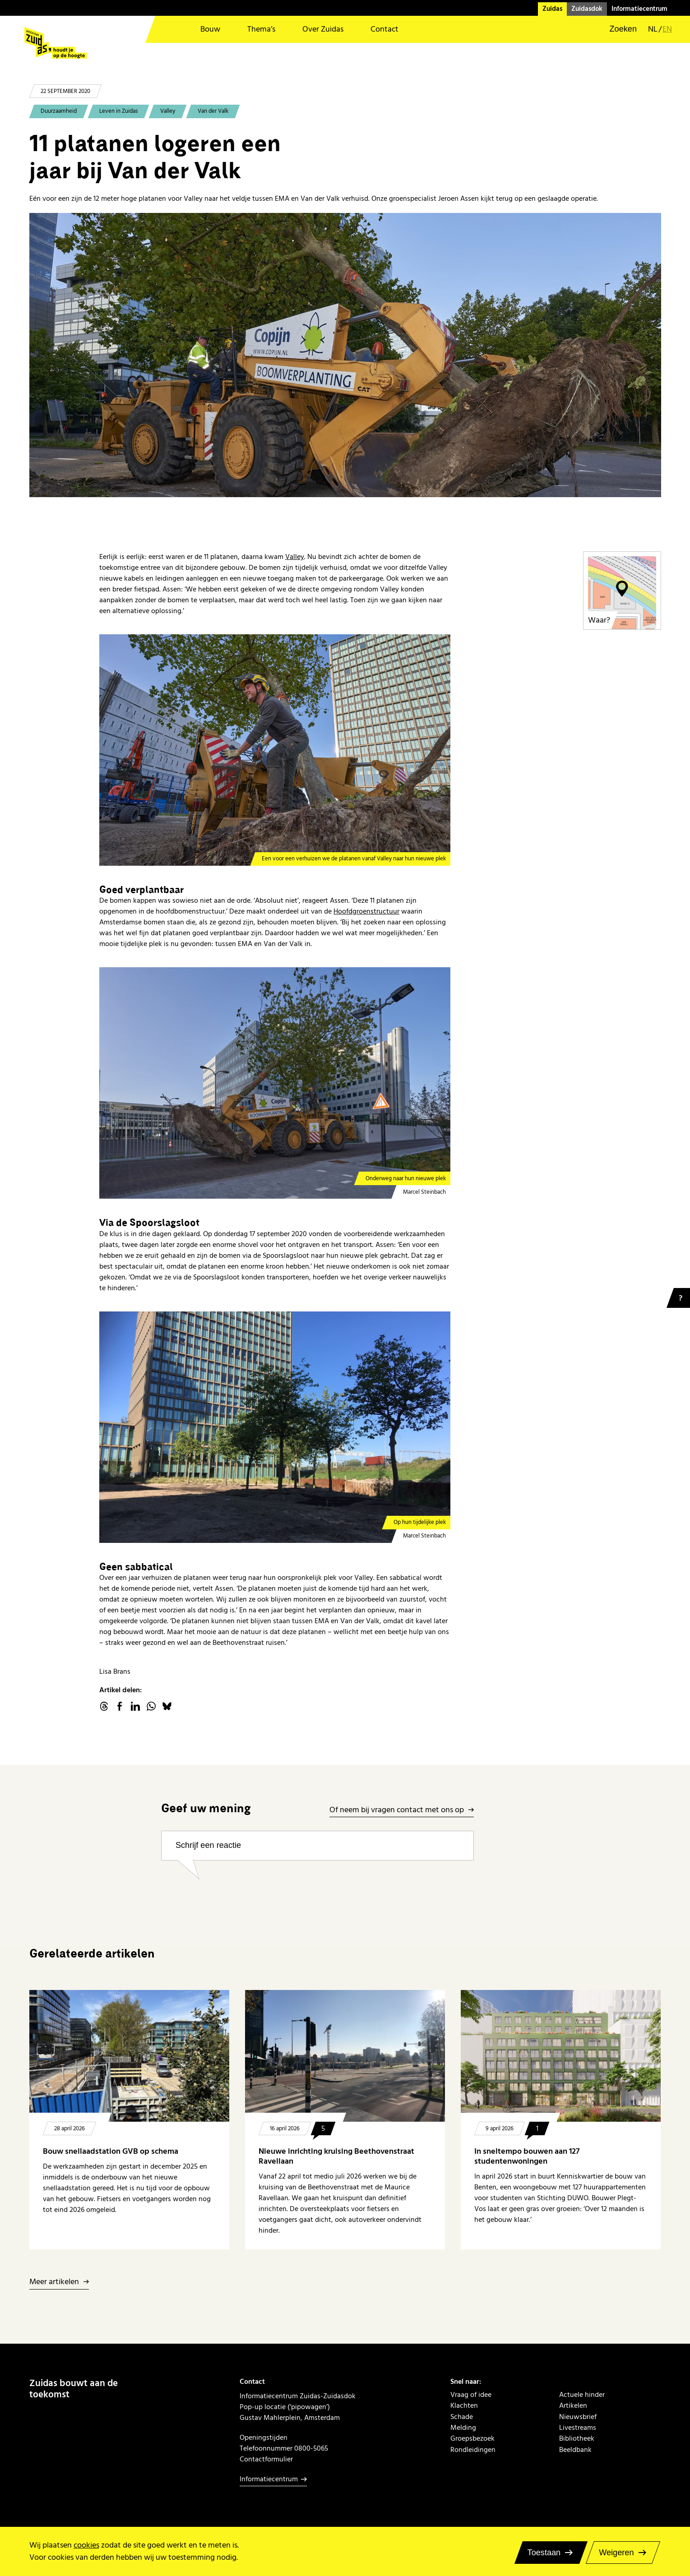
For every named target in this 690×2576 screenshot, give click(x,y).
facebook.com (119, 1706)
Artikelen (573, 2405)
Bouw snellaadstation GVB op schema (110, 2151)
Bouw (210, 29)
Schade (461, 2417)
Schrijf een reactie (208, 1845)
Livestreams (577, 2428)
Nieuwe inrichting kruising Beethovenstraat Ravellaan (336, 2156)
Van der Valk (213, 111)
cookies (86, 2545)
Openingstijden (263, 2437)
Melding (463, 2428)
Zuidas (552, 9)
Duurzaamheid (59, 111)
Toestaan (544, 2552)
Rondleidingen (473, 2450)
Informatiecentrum (639, 9)
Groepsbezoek (472, 2438)
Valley (167, 111)
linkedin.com (135, 1706)
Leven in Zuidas (118, 111)
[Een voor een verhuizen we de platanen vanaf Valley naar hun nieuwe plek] (274, 750)
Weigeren (616, 2552)
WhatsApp (151, 1706)
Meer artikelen (54, 2282)
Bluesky (166, 1706)
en (667, 29)
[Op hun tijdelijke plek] (274, 1427)
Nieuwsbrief (578, 2417)
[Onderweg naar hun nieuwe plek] (274, 1083)
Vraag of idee (470, 2395)
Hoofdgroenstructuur (366, 911)
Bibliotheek (576, 2438)
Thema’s (261, 29)
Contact (384, 29)
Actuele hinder (582, 2395)
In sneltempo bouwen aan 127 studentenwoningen (526, 2156)
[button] (617, 29)
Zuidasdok (586, 9)
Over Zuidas (322, 29)
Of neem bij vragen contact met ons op (396, 1810)
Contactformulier (266, 2459)
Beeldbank (575, 2450)
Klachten (464, 2405)
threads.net (103, 1706)
